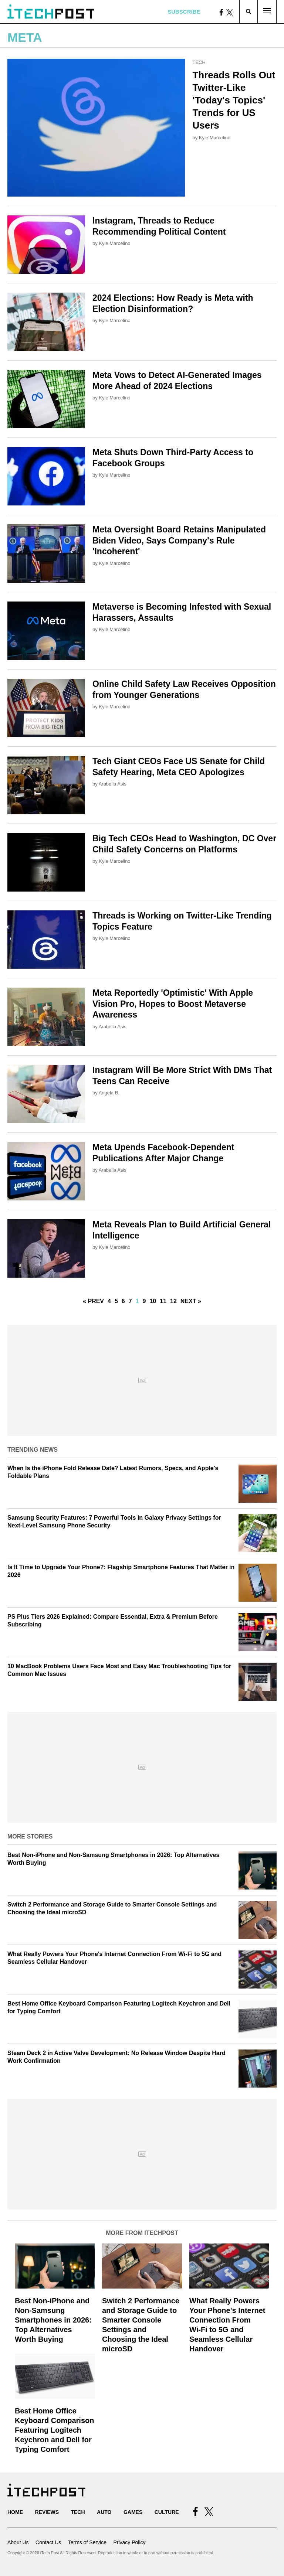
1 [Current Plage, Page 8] (137, 1301)
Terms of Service (87, 2542)
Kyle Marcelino (214, 137)
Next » (190, 1301)
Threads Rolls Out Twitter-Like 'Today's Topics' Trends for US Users (233, 99)
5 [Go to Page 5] (116, 1301)
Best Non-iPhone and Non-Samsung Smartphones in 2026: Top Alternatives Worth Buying (53, 2320)
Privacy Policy (129, 2542)
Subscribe (184, 11)
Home (15, 2512)
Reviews (47, 2512)
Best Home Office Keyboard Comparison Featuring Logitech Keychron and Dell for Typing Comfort (54, 2430)
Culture (167, 2512)
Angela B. (109, 1093)
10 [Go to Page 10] (152, 1301)
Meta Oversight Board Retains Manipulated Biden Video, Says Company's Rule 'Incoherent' (179, 540)
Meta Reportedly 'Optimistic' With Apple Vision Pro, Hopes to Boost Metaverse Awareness (172, 1004)
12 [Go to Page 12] (173, 1301)
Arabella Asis (112, 784)
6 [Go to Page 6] (123, 1301)
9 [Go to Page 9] (144, 1301)
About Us (18, 2542)
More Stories (30, 1836)
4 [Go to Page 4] (109, 1301)
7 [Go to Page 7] (130, 1301)
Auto (104, 2512)
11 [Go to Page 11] (163, 1301)
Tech (198, 62)
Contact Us (48, 2542)
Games (133, 2512)
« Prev (93, 1301)
